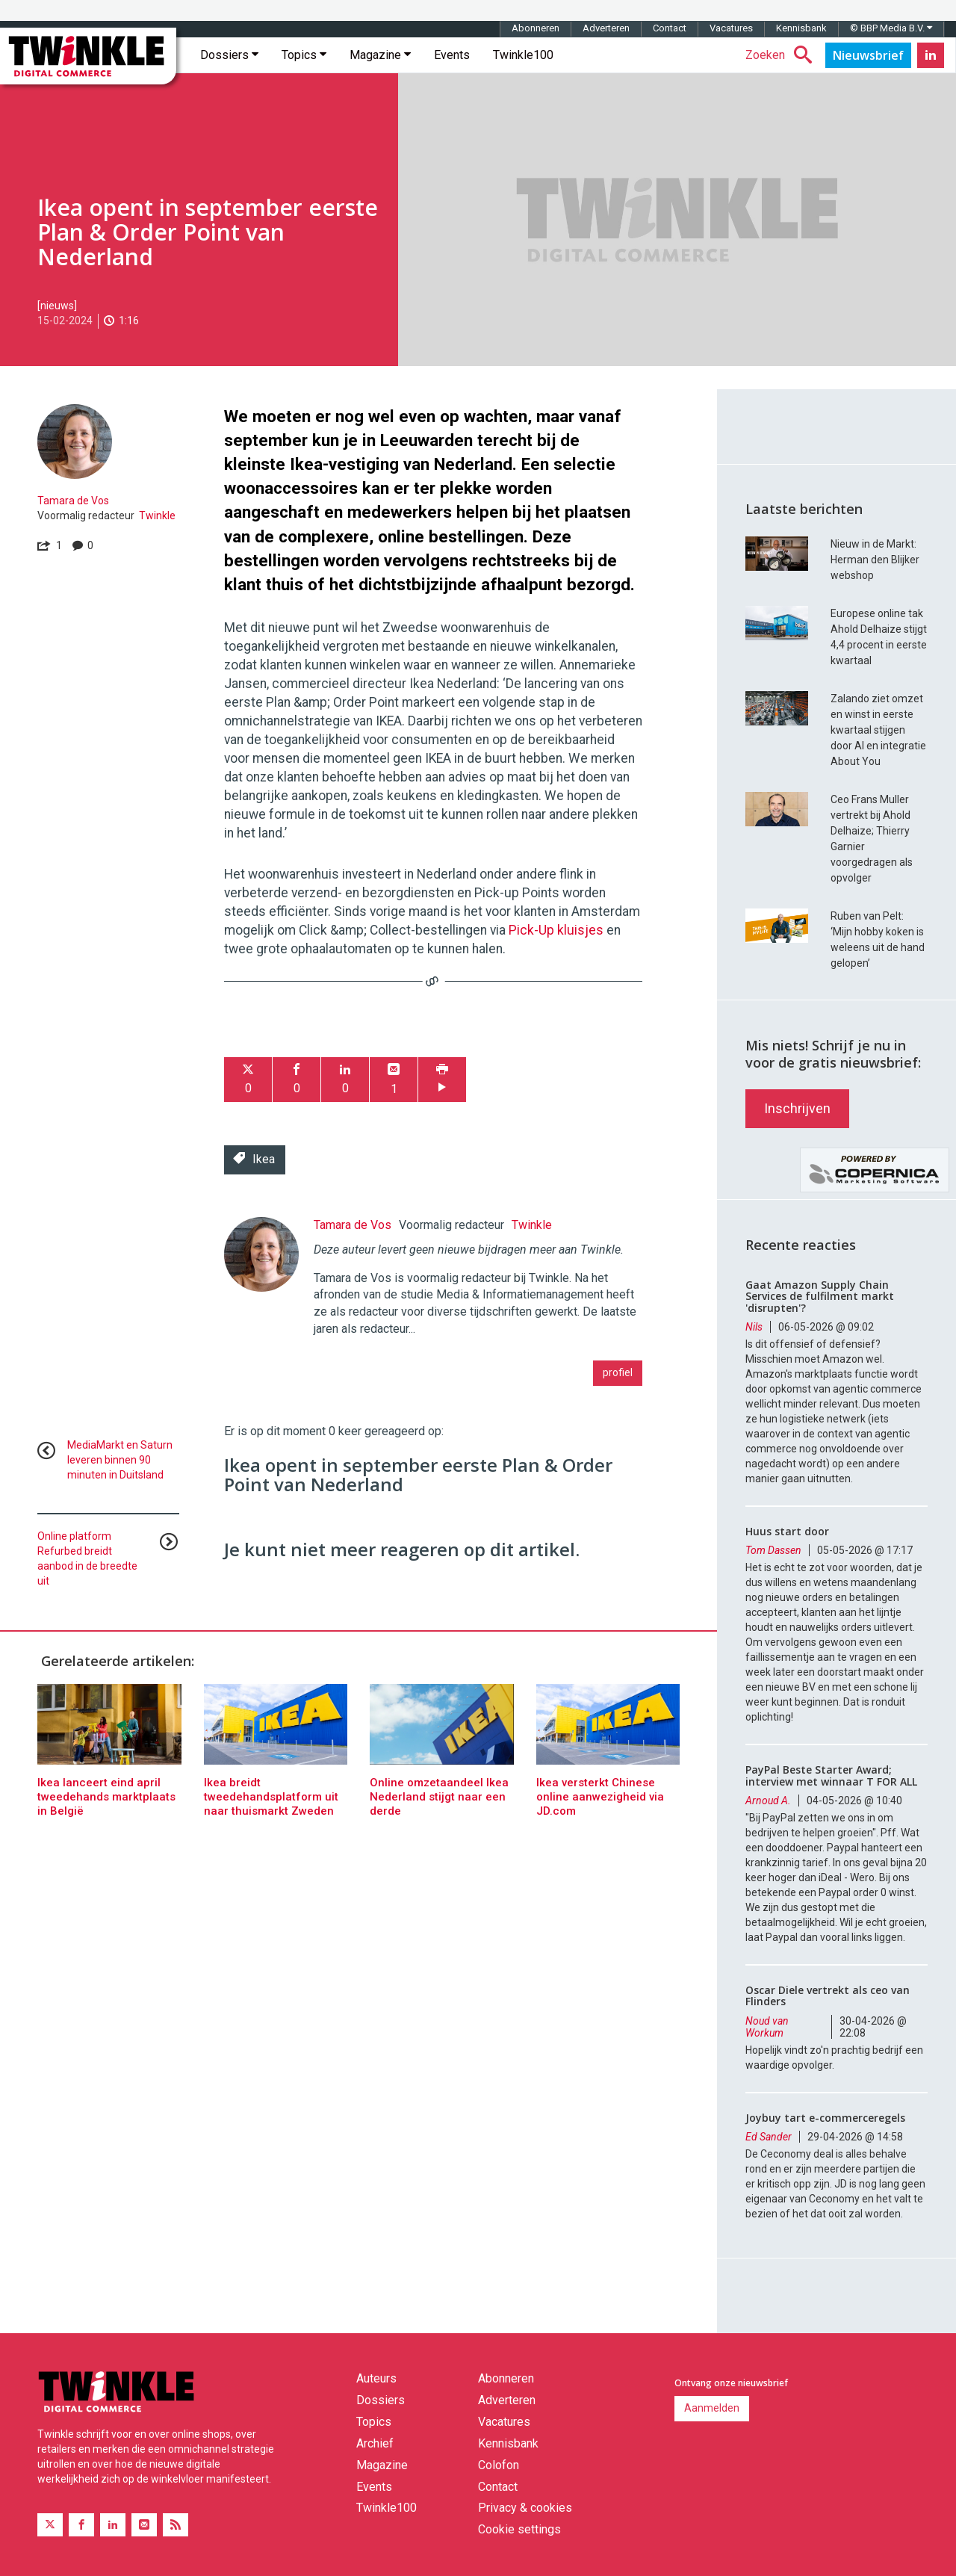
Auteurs (376, 2378)
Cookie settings (519, 2529)
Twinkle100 (523, 55)
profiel (618, 1372)
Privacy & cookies (525, 2508)
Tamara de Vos (73, 501)
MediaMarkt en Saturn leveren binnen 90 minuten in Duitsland (120, 1460)
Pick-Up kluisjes (556, 930)
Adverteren (606, 28)
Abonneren (535, 28)
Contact (669, 28)
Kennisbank (801, 28)
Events (452, 55)
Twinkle (157, 515)
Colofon (498, 2465)
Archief (375, 2443)
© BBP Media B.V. (891, 28)
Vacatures (731, 28)
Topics (304, 55)
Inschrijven (797, 1108)
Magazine (380, 55)
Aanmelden (711, 2408)
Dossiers (229, 55)
